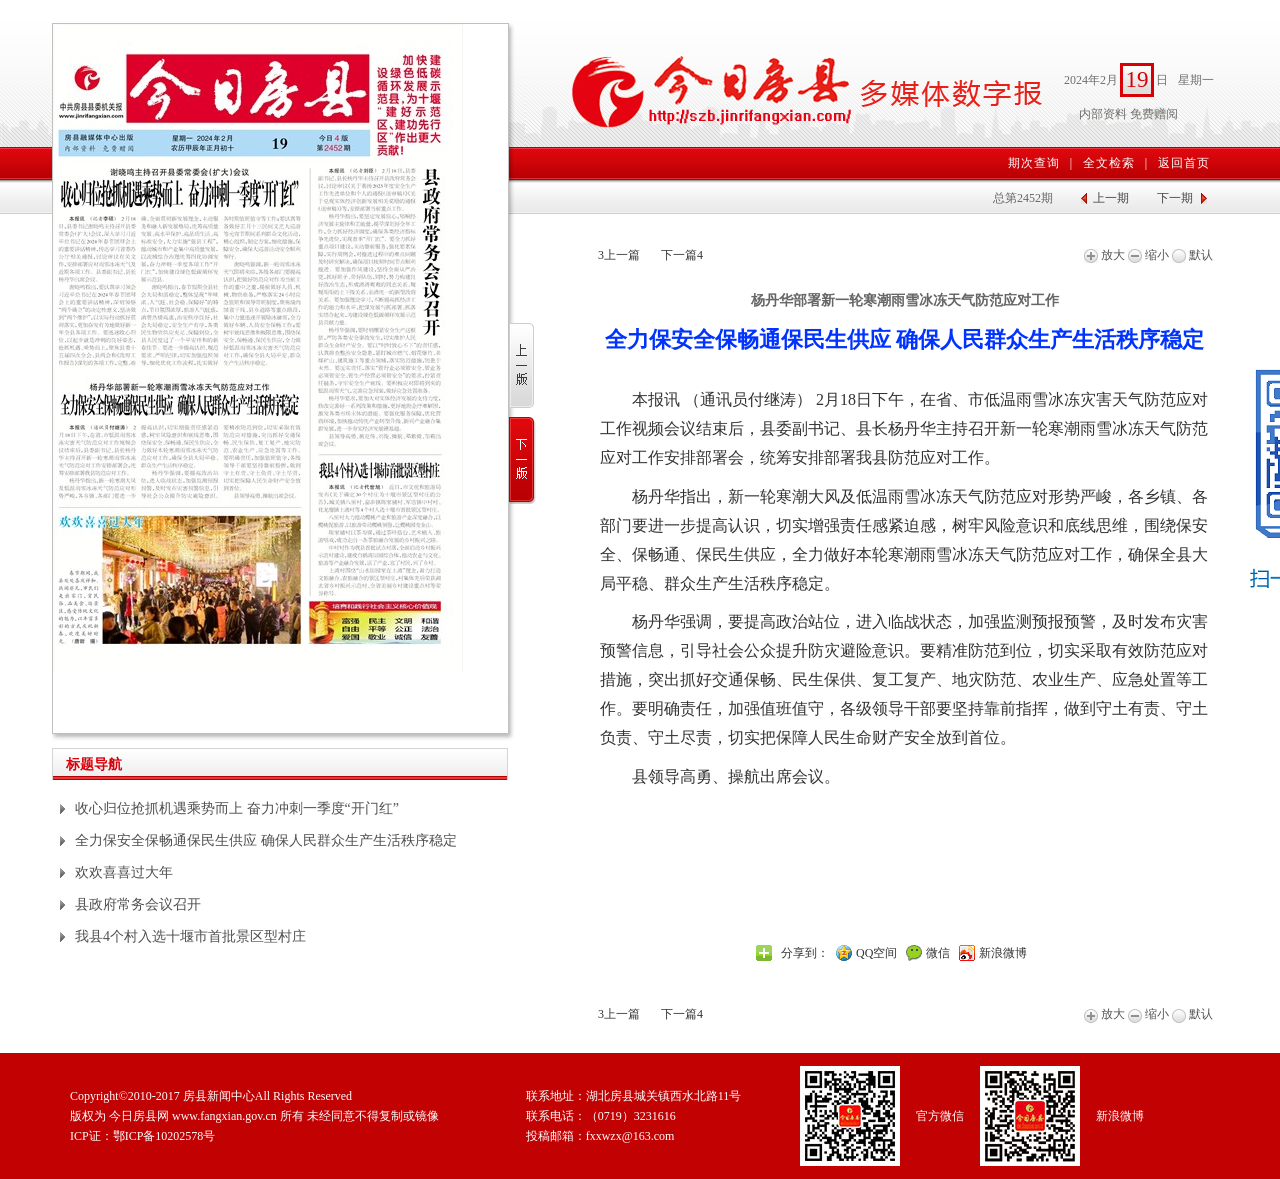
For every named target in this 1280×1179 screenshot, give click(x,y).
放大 (1104, 255)
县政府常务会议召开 (138, 904)
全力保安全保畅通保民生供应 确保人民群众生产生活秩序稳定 (266, 840)
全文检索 (1109, 163)
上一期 (1111, 198)
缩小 (1148, 255)
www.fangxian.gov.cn (224, 1116)
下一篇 (682, 255)
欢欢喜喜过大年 (124, 872)
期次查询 (1034, 163)
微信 (938, 953)
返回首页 (1184, 163)
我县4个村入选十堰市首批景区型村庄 (190, 936)
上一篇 (619, 255)
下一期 (1175, 198)
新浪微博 (1003, 953)
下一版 (522, 460)
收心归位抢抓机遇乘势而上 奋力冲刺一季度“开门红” (237, 808)
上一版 (522, 366)
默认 (1192, 255)
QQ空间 (876, 953)
